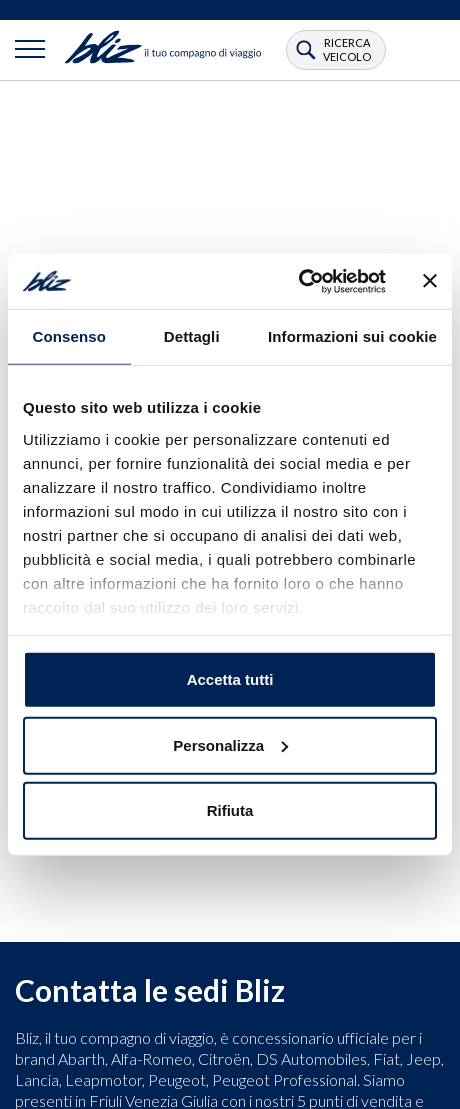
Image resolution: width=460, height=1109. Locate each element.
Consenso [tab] (69, 336)
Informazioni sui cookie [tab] (352, 336)
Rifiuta (230, 810)
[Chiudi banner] (430, 281)
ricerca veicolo (347, 49)
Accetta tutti (230, 679)
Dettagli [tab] (192, 336)
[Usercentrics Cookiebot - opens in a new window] (298, 281)
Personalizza (230, 744)
